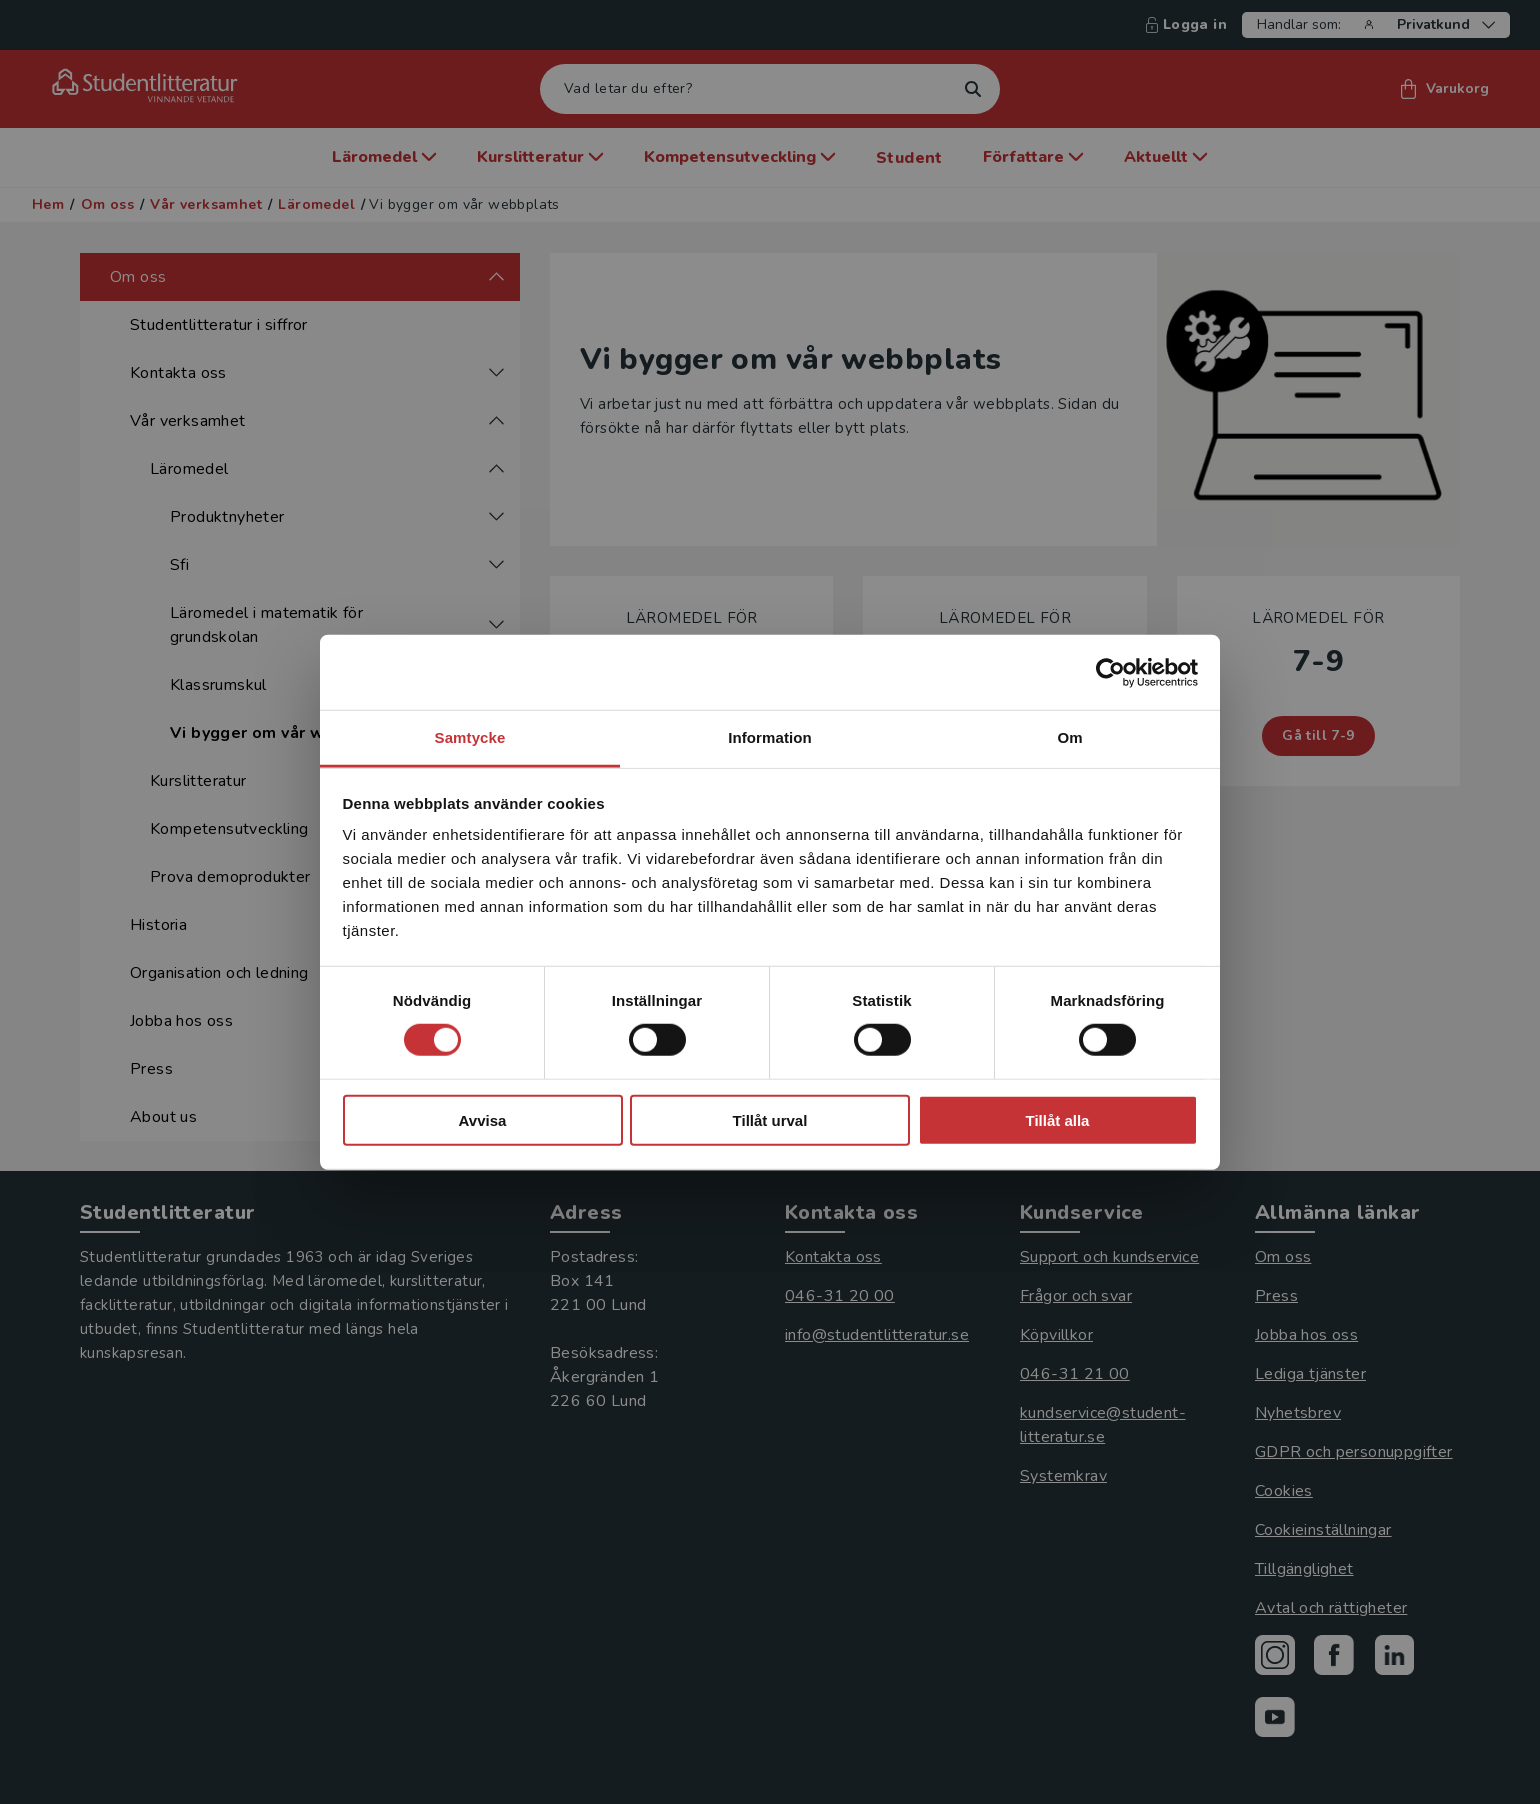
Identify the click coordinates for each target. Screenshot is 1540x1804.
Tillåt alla (1058, 1120)
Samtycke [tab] (470, 737)
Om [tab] (1069, 737)
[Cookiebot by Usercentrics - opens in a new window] (1110, 672)
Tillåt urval (770, 1120)
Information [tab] (770, 737)
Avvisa (483, 1120)
